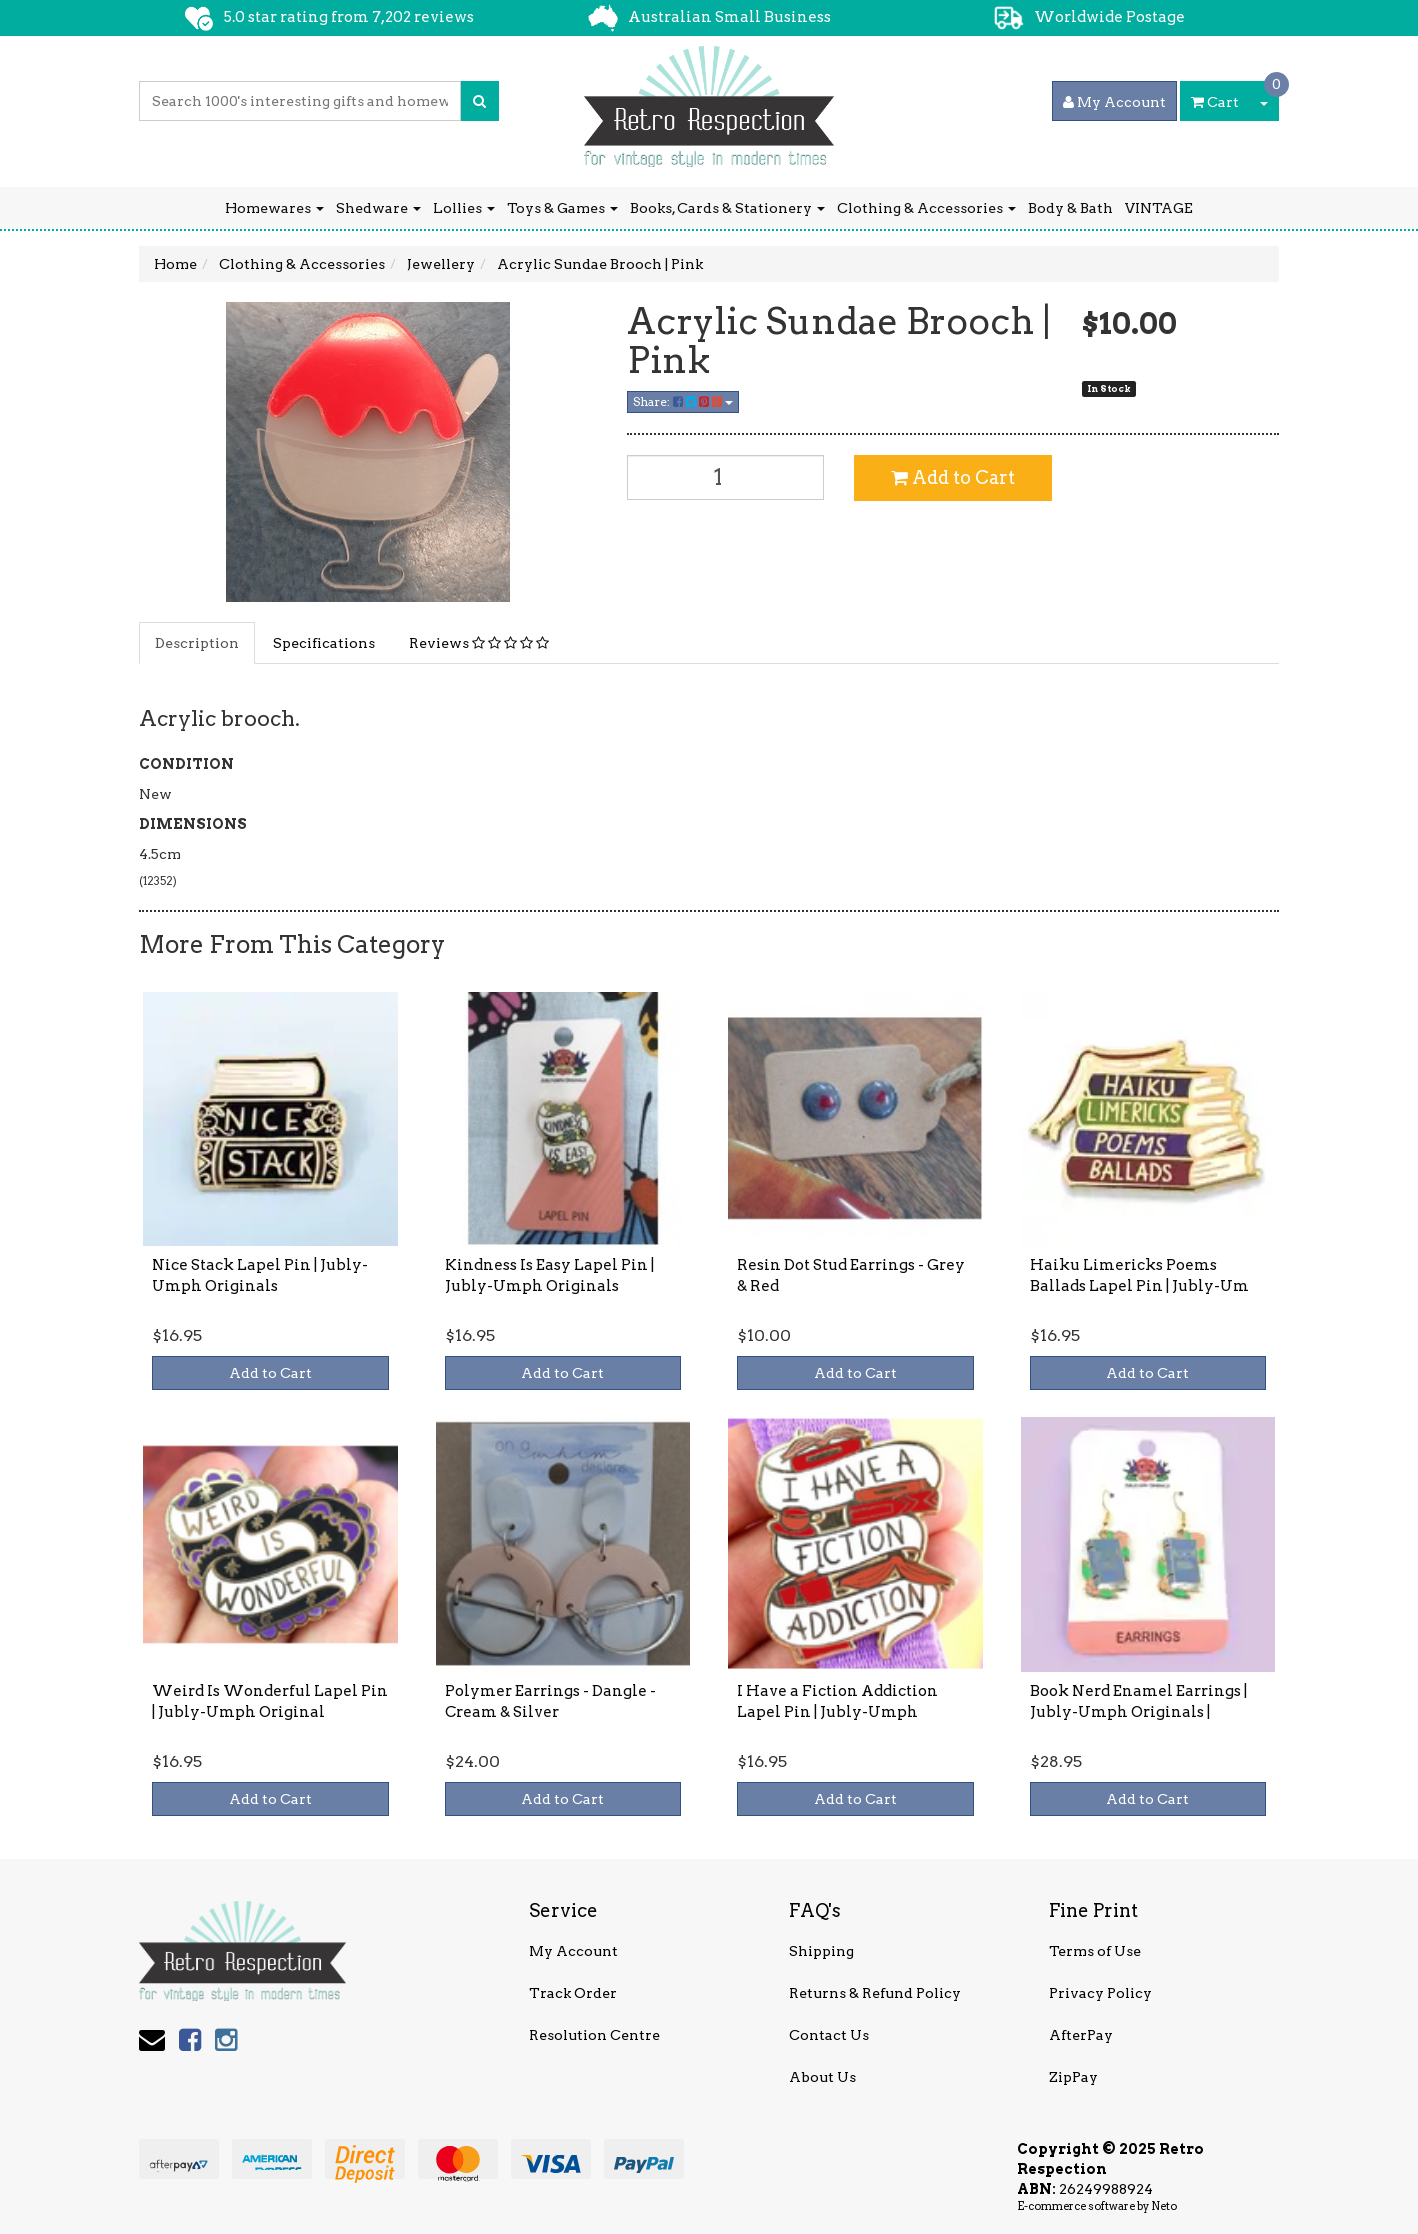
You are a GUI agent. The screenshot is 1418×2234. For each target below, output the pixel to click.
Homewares (274, 208)
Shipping (821, 1951)
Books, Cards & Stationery (727, 208)
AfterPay (1081, 2035)
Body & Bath (1070, 208)
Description (197, 643)
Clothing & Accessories (926, 208)
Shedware (378, 208)
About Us (822, 2077)
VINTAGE (1159, 208)
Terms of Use (1095, 1951)
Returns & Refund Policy (875, 1993)
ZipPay (1073, 2077)
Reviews (479, 643)
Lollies (464, 208)
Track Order (573, 1993)
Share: (683, 401)
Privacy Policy (1100, 1993)
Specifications (324, 643)
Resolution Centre (594, 2035)
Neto (1164, 2206)
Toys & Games (562, 208)
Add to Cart (953, 477)
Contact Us (829, 2035)
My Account (573, 1951)
